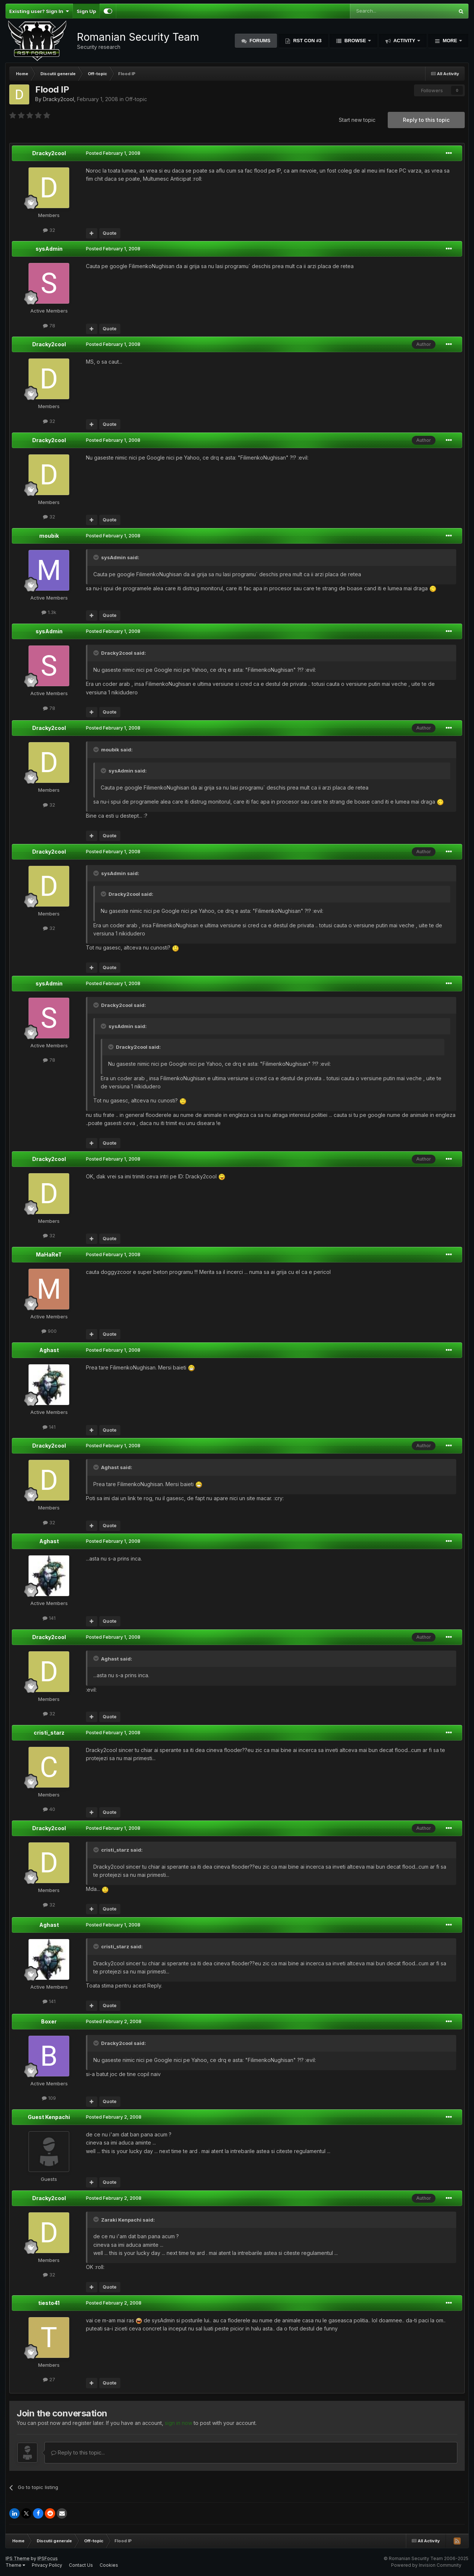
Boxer (49, 2021)
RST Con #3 (306, 40)
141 (49, 1427)
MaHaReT (49, 1254)
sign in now (178, 2423)
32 (49, 230)
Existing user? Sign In (39, 11)
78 (49, 325)
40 (49, 1809)
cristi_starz (49, 1732)
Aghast (49, 1350)
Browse (355, 40)
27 (49, 2379)
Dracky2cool (58, 99)
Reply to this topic (426, 120)
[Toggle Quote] (96, 557)
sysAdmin (49, 249)
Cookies (109, 2565)
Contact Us (81, 2565)
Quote (110, 233)
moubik (49, 536)
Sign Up (86, 11)
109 (49, 2098)
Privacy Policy (47, 2565)
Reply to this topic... (78, 2452)
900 (49, 1331)
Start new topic (357, 120)
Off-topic (136, 99)
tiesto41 (49, 2303)
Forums (259, 40)
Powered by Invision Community (426, 2565)
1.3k (48, 612)
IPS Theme (18, 2558)
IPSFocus (47, 2558)
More (449, 40)
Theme (15, 2565)
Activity (404, 40)
